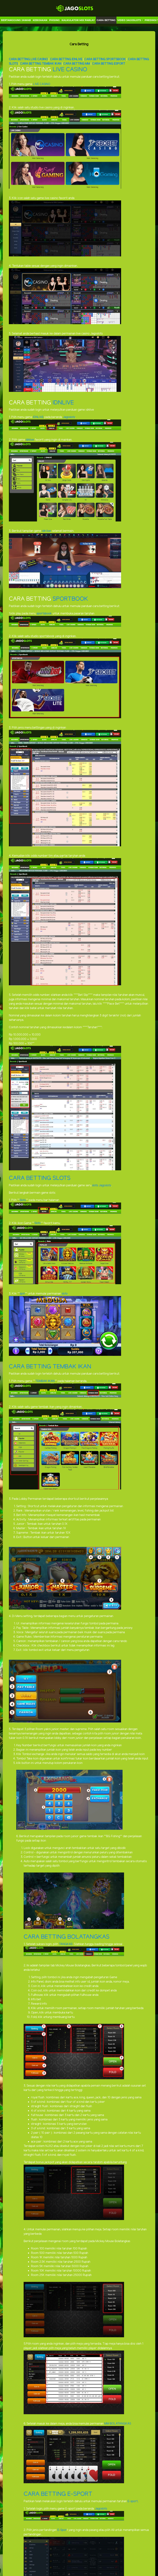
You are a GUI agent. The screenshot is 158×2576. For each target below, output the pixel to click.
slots (95, 1185)
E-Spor (62, 2530)
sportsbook (44, 613)
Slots (23, 1200)
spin (22, 1293)
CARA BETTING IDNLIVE (66, 59)
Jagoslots (69, 417)
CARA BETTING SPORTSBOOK (105, 59)
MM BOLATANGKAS (117, 2423)
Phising (54, 20)
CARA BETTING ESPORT (108, 64)
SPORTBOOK (70, 598)
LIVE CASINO (70, 69)
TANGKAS (66, 1944)
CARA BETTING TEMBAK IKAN (40, 64)
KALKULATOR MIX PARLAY (78, 20)
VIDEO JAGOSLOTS (129, 20)
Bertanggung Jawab (16, 20)
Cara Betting (106, 20)
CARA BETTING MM (76, 64)
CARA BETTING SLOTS (40, 1178)
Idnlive (30, 440)
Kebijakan (40, 20)
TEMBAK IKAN (45, 1381)
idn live (46, 531)
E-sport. (132, 2501)
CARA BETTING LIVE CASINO (28, 59)
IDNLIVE (63, 402)
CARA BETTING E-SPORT (58, 2494)
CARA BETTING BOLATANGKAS (66, 1936)
